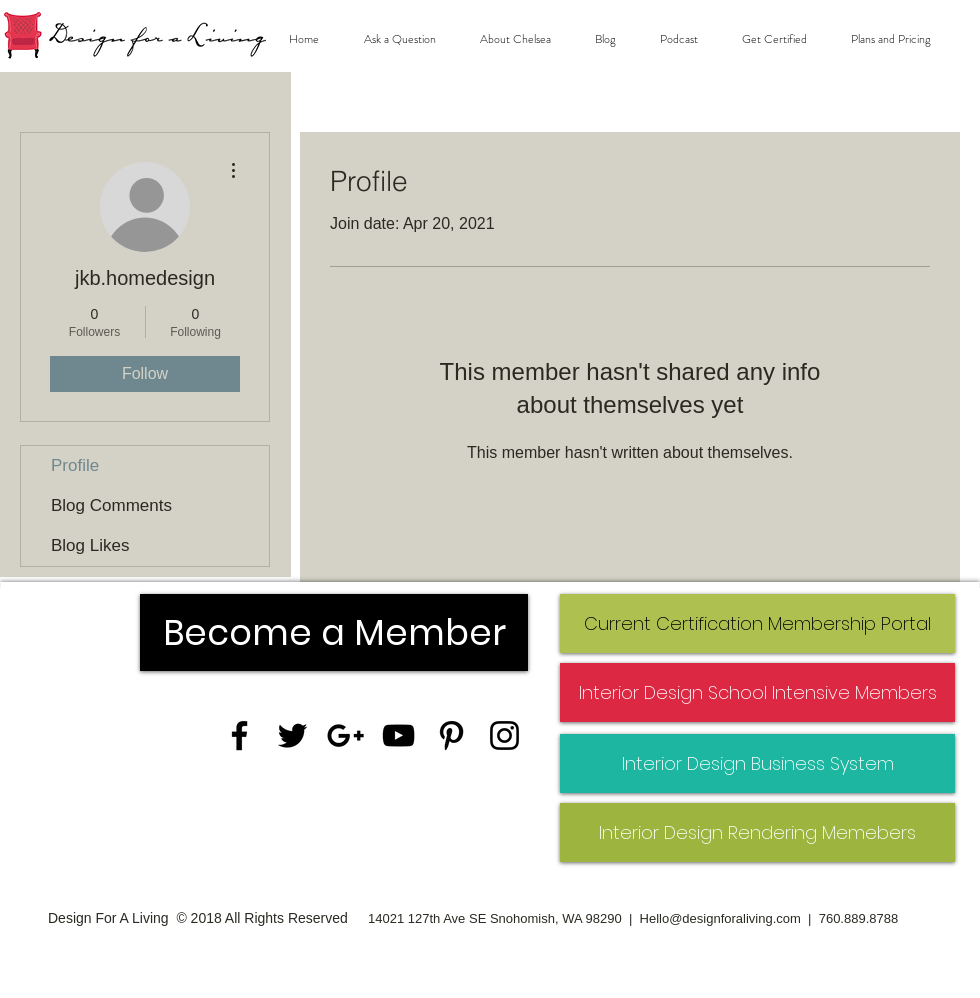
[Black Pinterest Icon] (451, 735)
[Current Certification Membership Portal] (757, 623)
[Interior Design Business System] (757, 763)
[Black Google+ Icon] (345, 735)
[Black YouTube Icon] (398, 735)
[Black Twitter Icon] (292, 735)
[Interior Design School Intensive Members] (757, 692)
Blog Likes (90, 545)
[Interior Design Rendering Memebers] (757, 832)
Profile (75, 465)
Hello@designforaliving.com (720, 918)
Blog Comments (111, 505)
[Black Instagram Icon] (504, 735)
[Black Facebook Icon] (239, 735)
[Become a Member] (334, 632)
